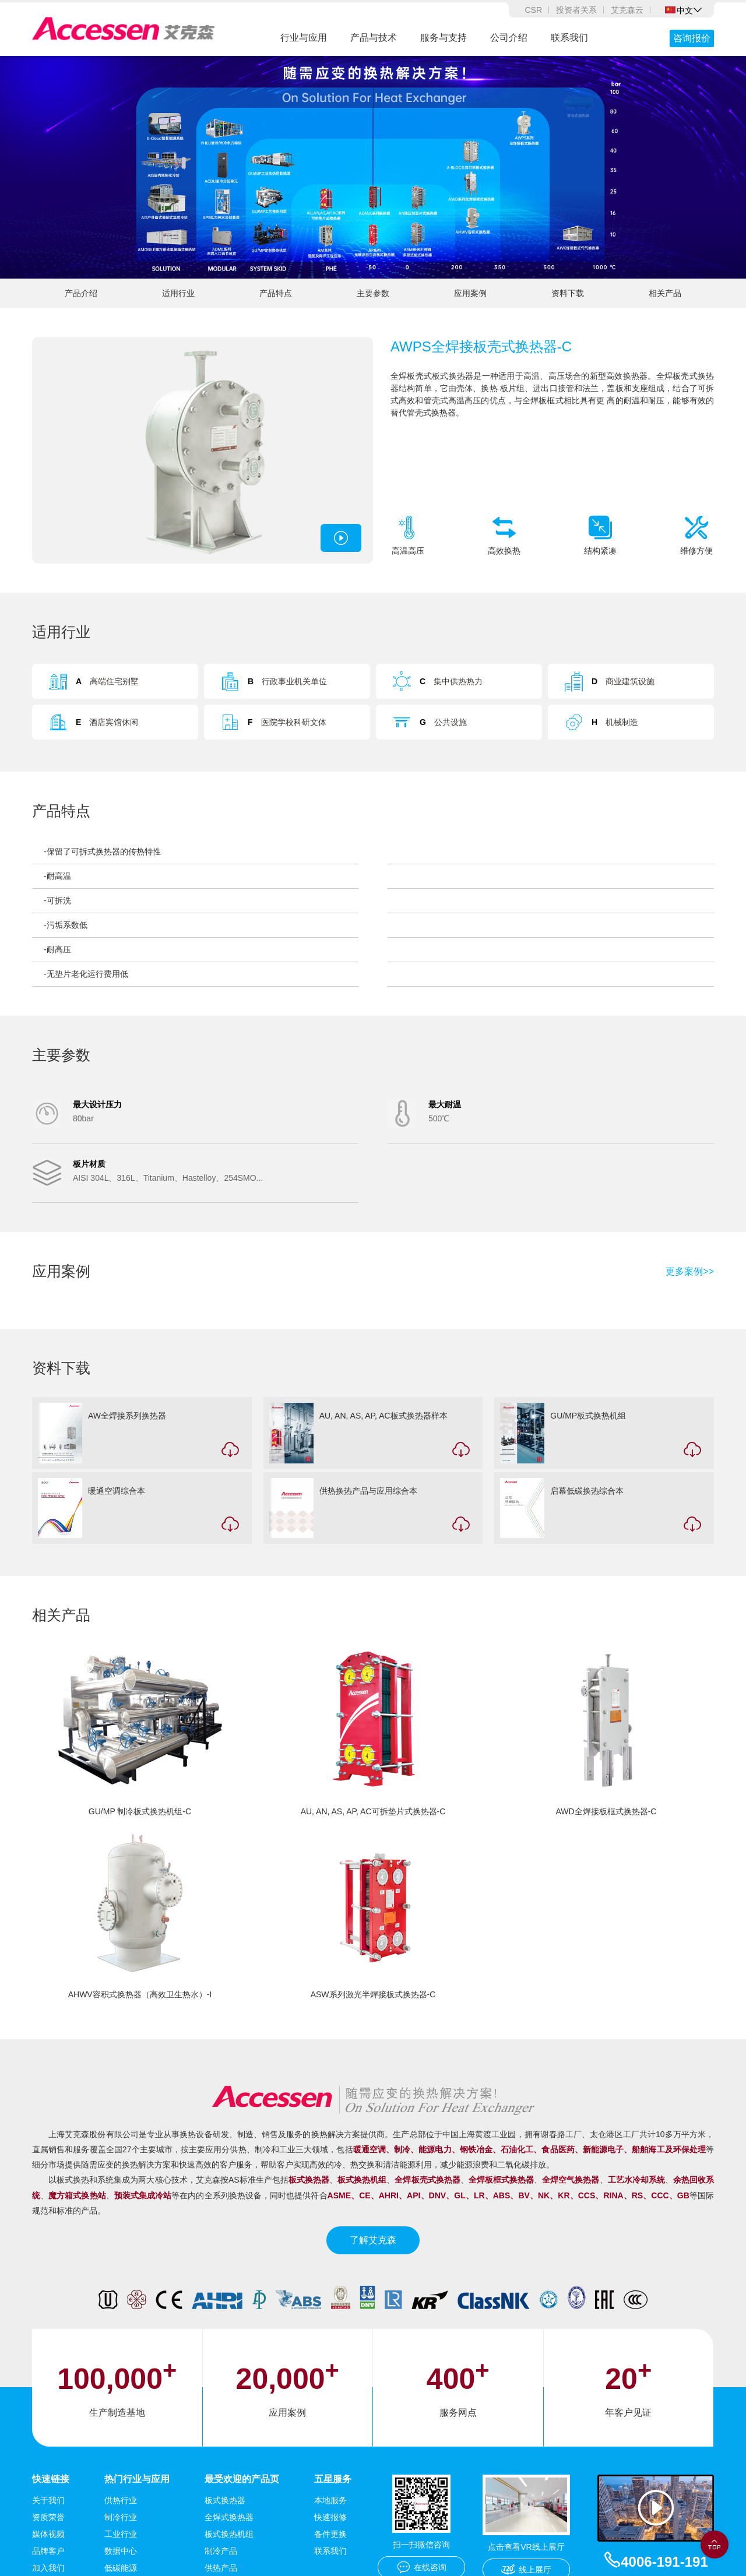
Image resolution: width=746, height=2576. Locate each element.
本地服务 (330, 2500)
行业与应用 (303, 38)
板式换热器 (225, 2500)
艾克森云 (627, 10)
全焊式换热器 (229, 2517)
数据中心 (120, 2551)
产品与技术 (373, 38)
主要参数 (373, 293)
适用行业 (178, 293)
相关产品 (665, 293)
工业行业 (120, 2534)
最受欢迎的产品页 (242, 2479)
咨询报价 (691, 38)
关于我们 (48, 2500)
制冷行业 (120, 2517)
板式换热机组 (229, 2534)
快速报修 (330, 2517)
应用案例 (470, 293)
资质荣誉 (48, 2517)
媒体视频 (48, 2534)
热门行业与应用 (137, 2479)
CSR (533, 10)
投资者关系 (576, 10)
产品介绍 (81, 293)
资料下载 (567, 293)
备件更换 (330, 2534)
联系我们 (569, 38)
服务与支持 (443, 38)
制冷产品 (221, 2551)
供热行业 (120, 2500)
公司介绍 (508, 38)
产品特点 (275, 293)
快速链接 (50, 2479)
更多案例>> (690, 1271)
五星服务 (332, 2479)
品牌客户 (48, 2551)
